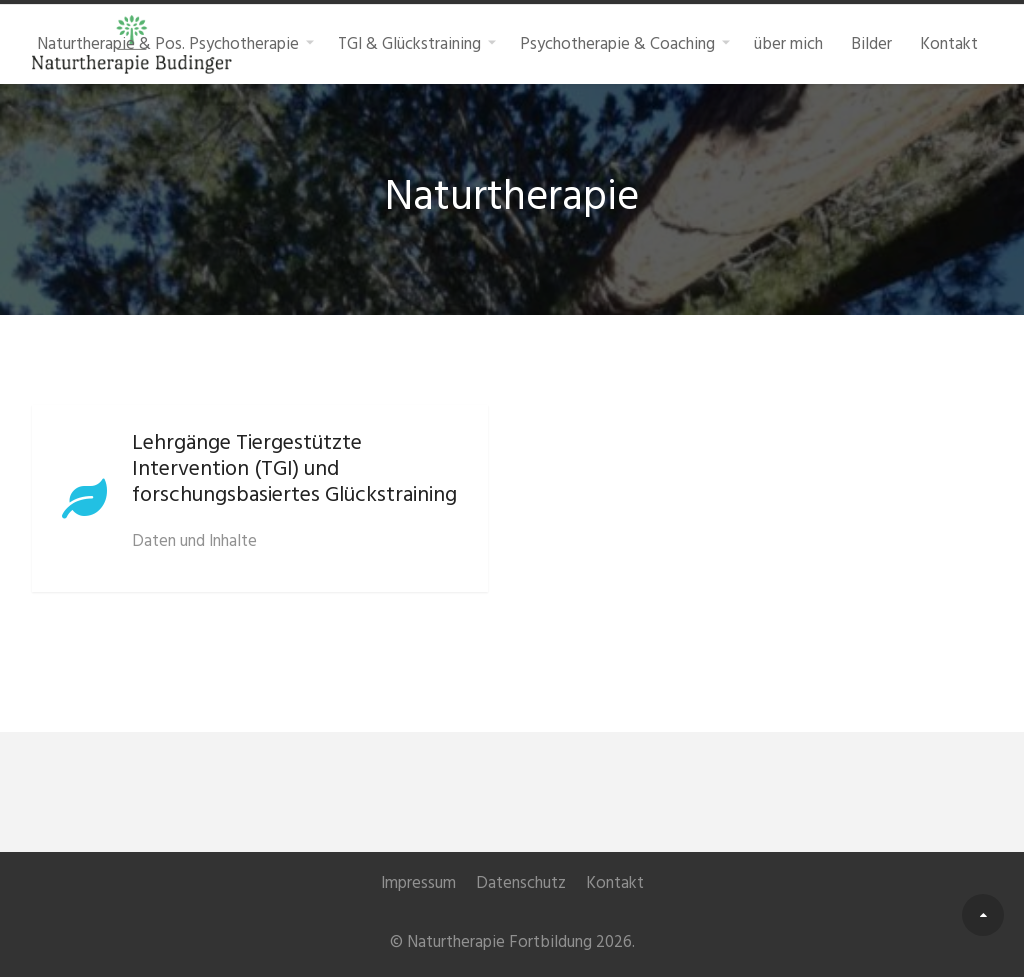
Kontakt (949, 43)
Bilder (871, 43)
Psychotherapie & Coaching (617, 43)
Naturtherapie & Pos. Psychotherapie (168, 43)
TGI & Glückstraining (409, 43)
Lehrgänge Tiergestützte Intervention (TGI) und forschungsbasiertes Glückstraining (294, 469)
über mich (788, 43)
